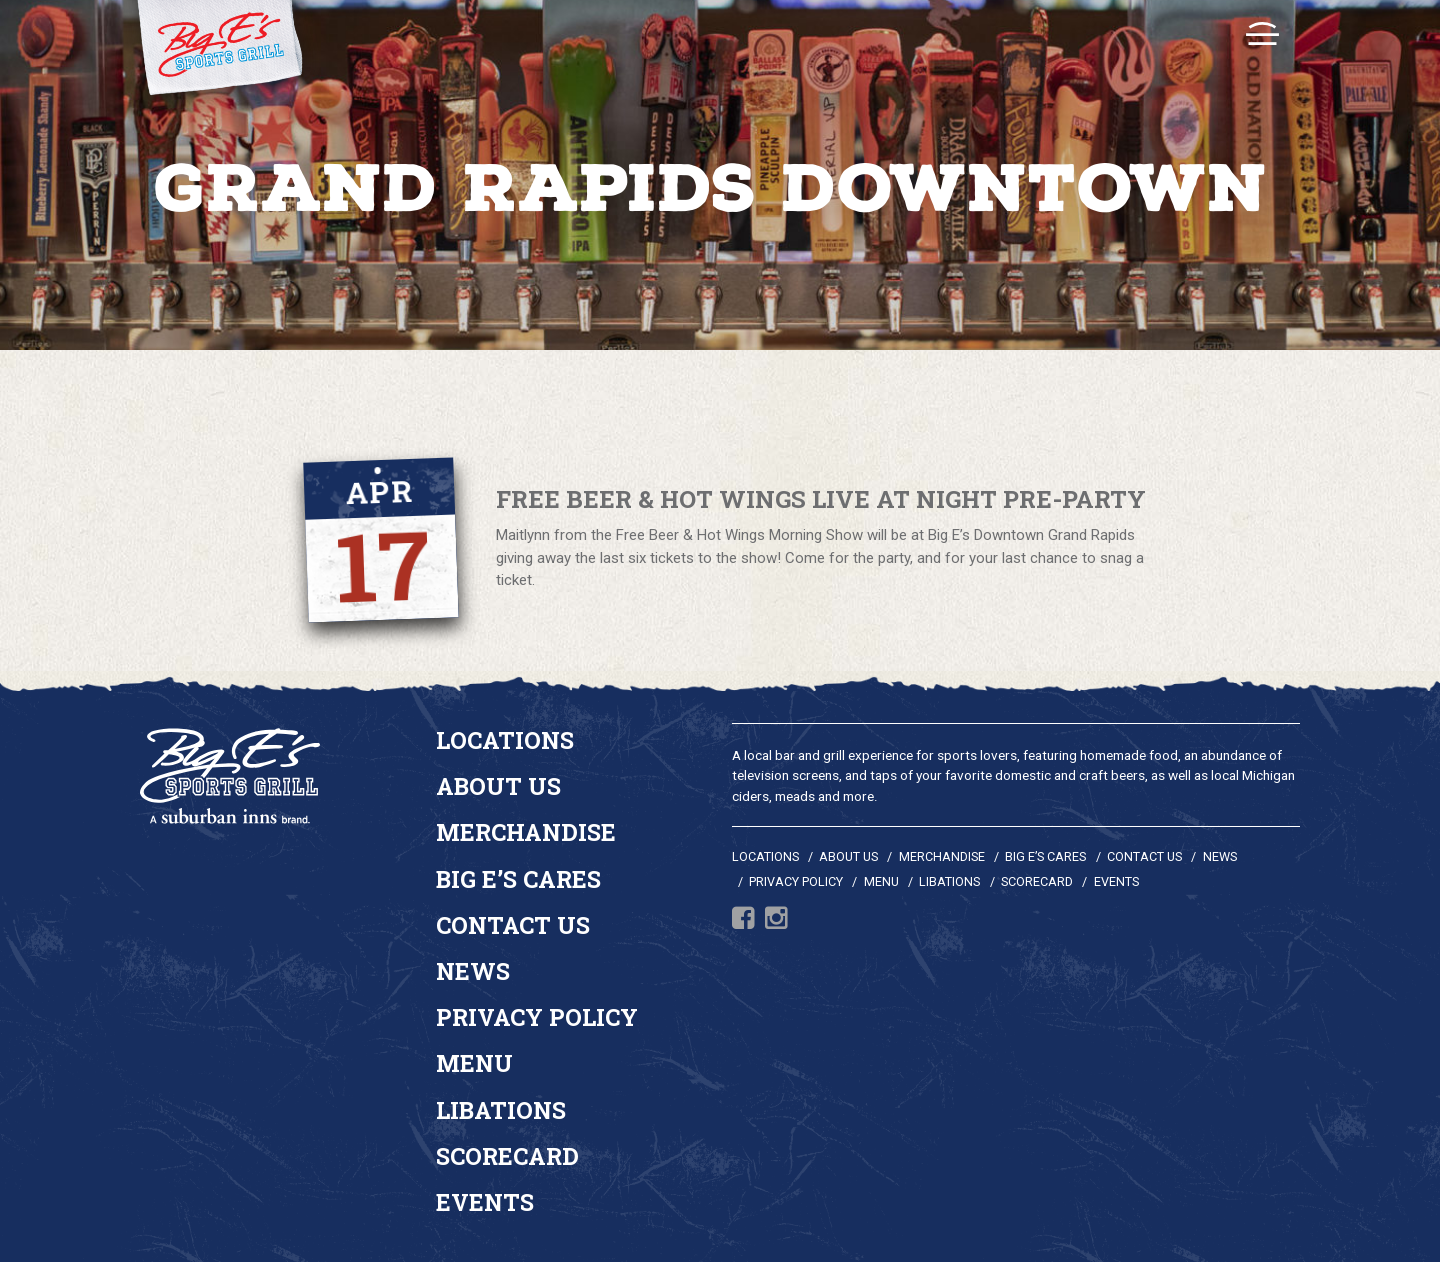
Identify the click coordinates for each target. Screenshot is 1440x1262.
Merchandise (526, 832)
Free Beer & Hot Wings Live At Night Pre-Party (821, 500)
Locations (505, 740)
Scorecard (507, 1156)
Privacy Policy (537, 1017)
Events (485, 1202)
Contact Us (513, 925)
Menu (474, 1063)
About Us (498, 786)
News (473, 971)
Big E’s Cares (518, 879)
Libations (501, 1110)
